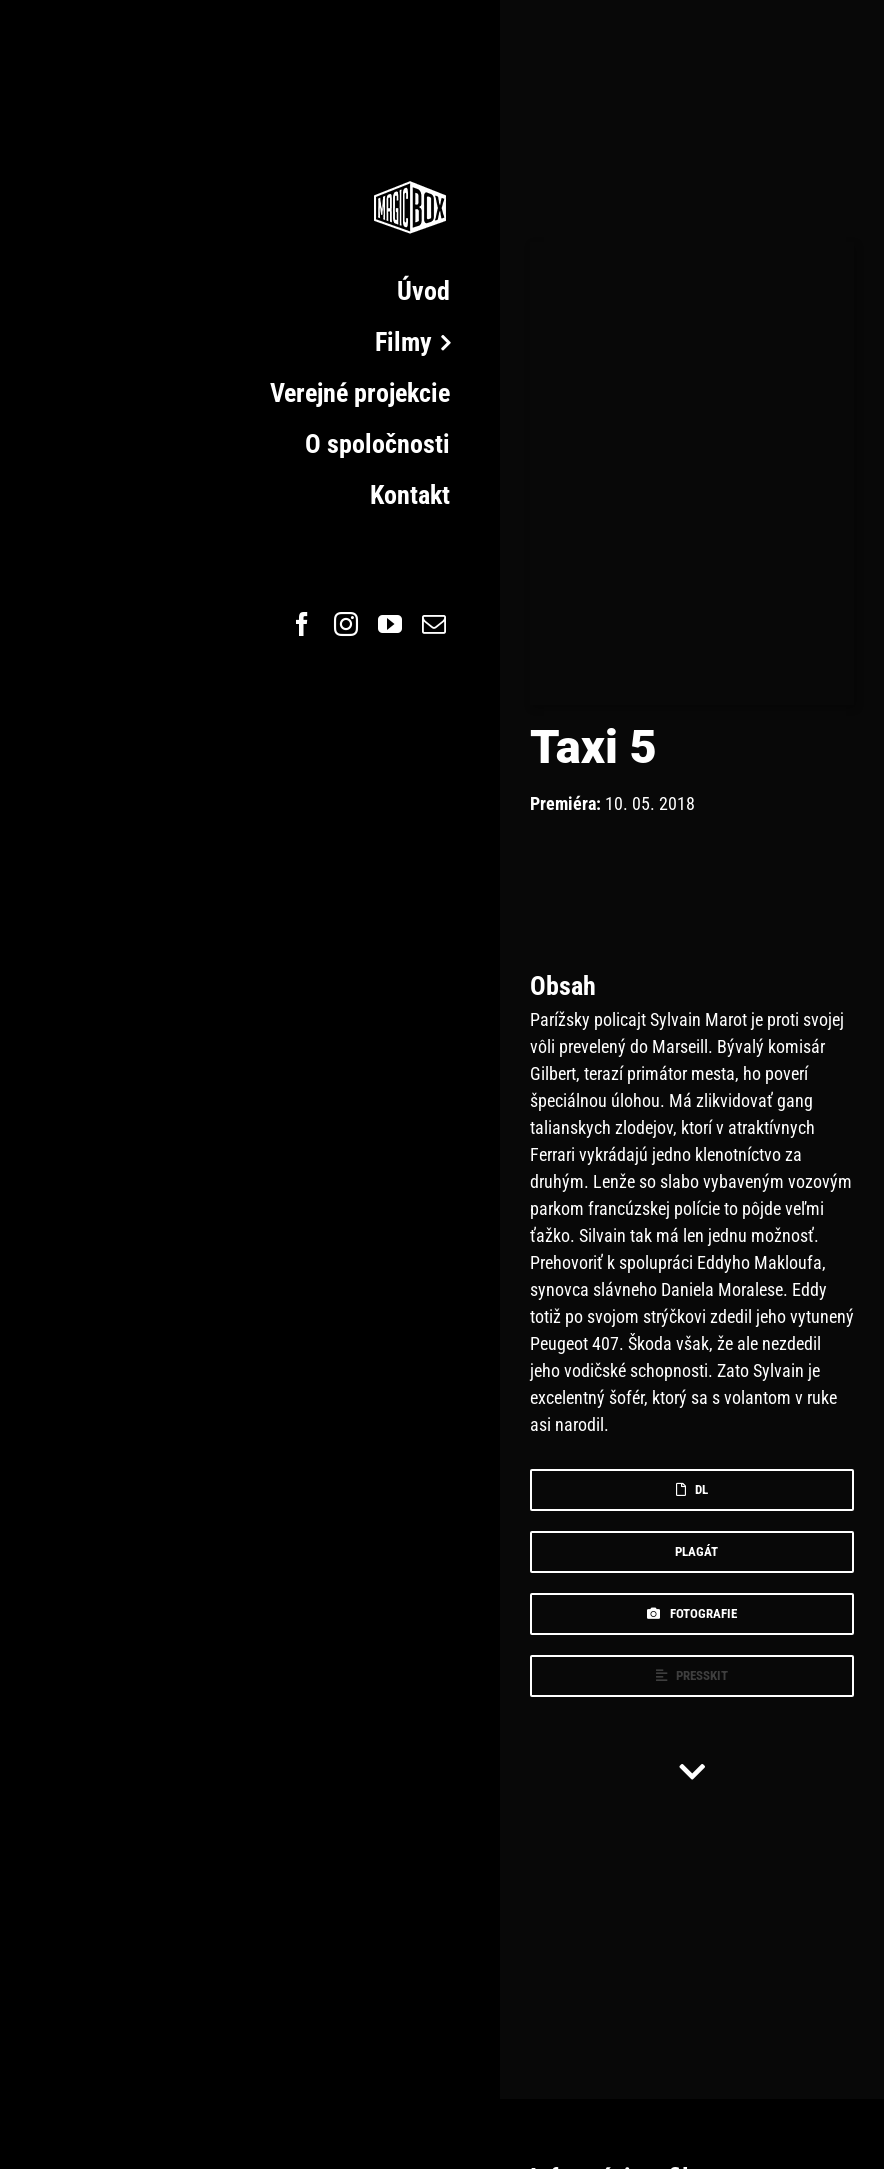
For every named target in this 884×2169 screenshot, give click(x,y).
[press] (692, 1676)
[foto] (692, 1614)
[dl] (692, 1490)
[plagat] (692, 1552)
